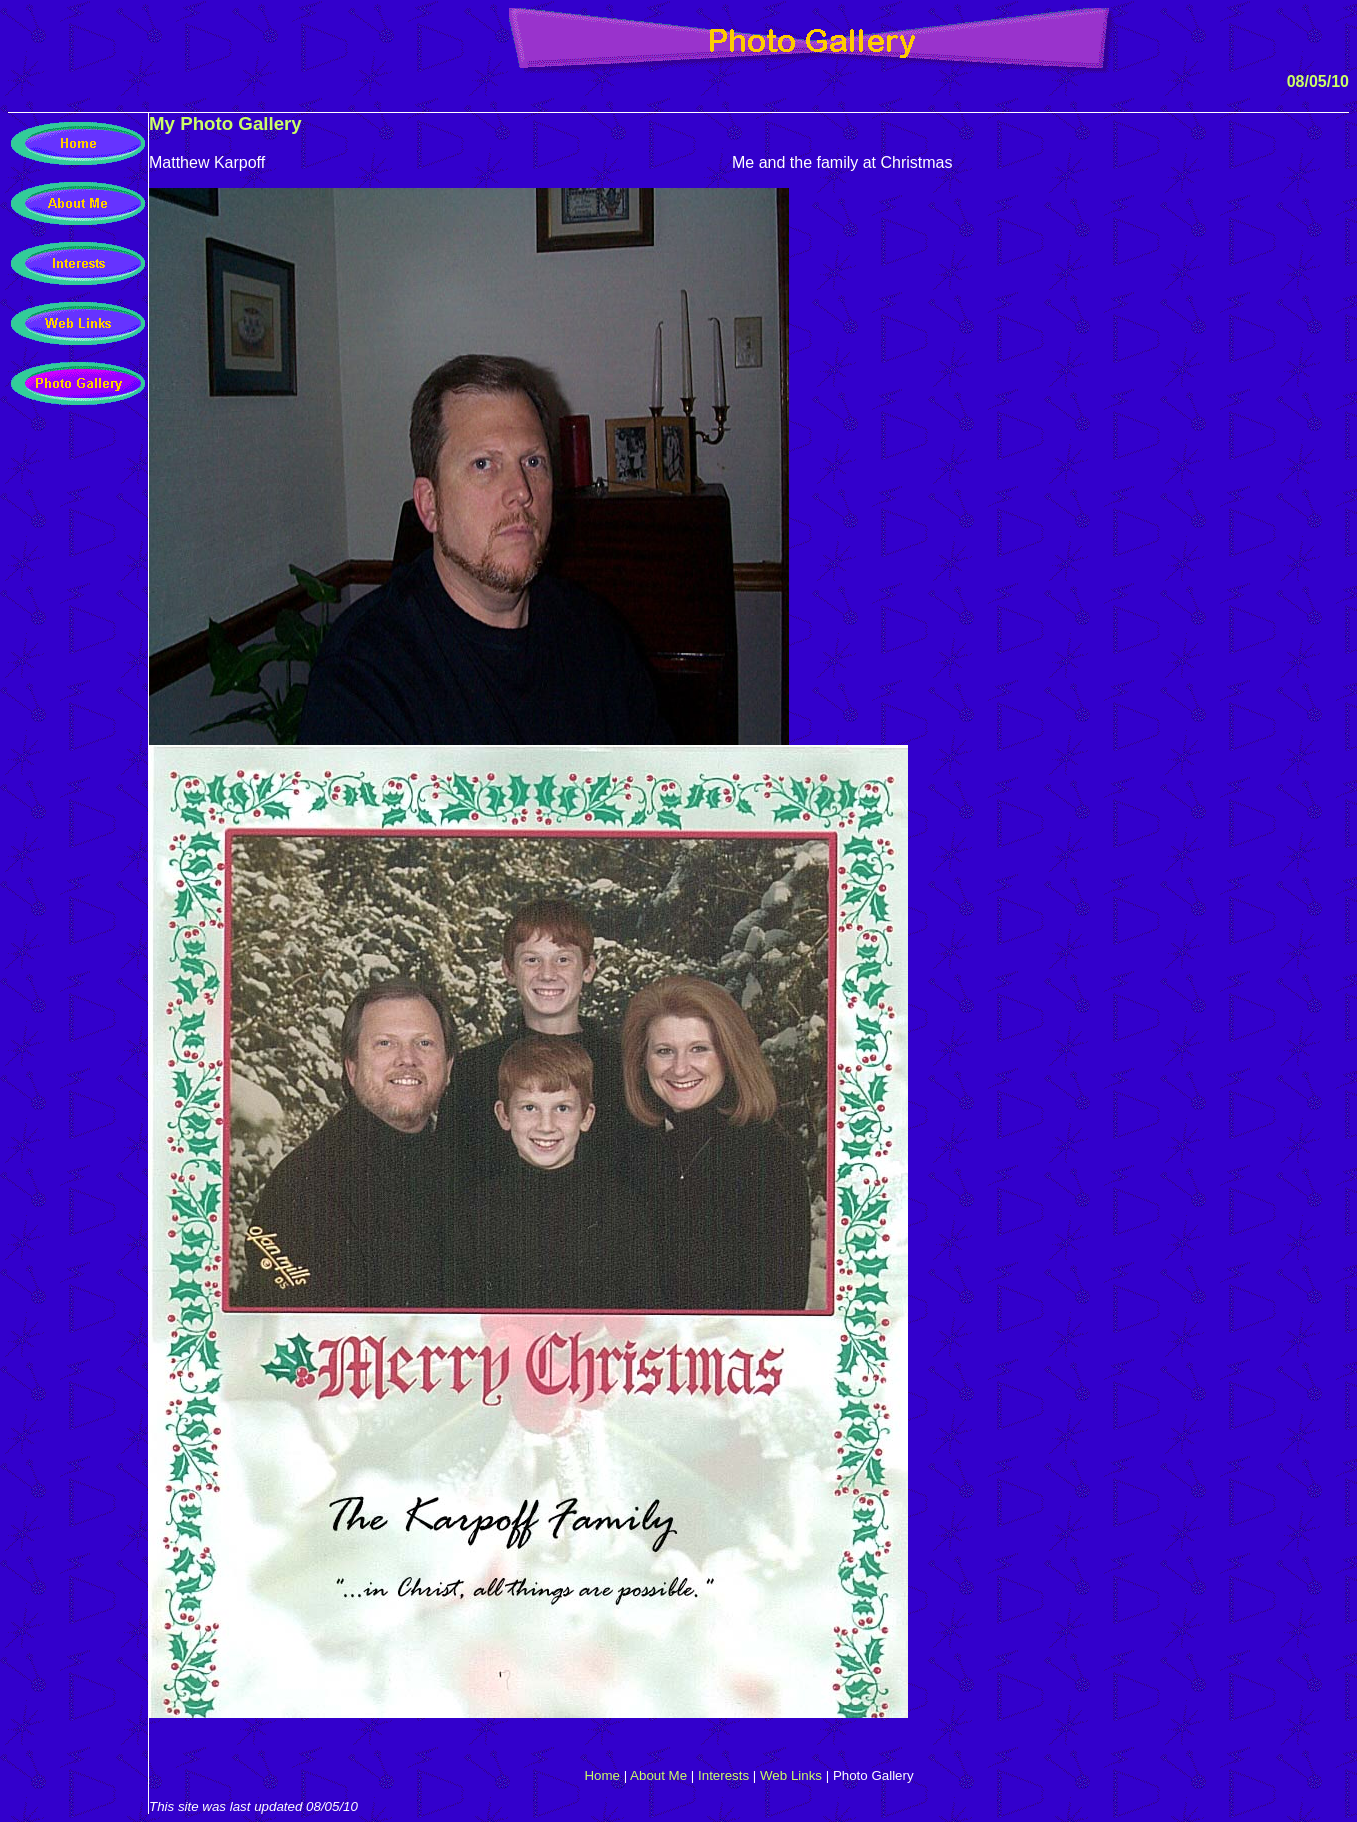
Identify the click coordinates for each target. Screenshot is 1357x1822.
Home (602, 1775)
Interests (723, 1775)
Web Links (791, 1775)
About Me (658, 1775)
